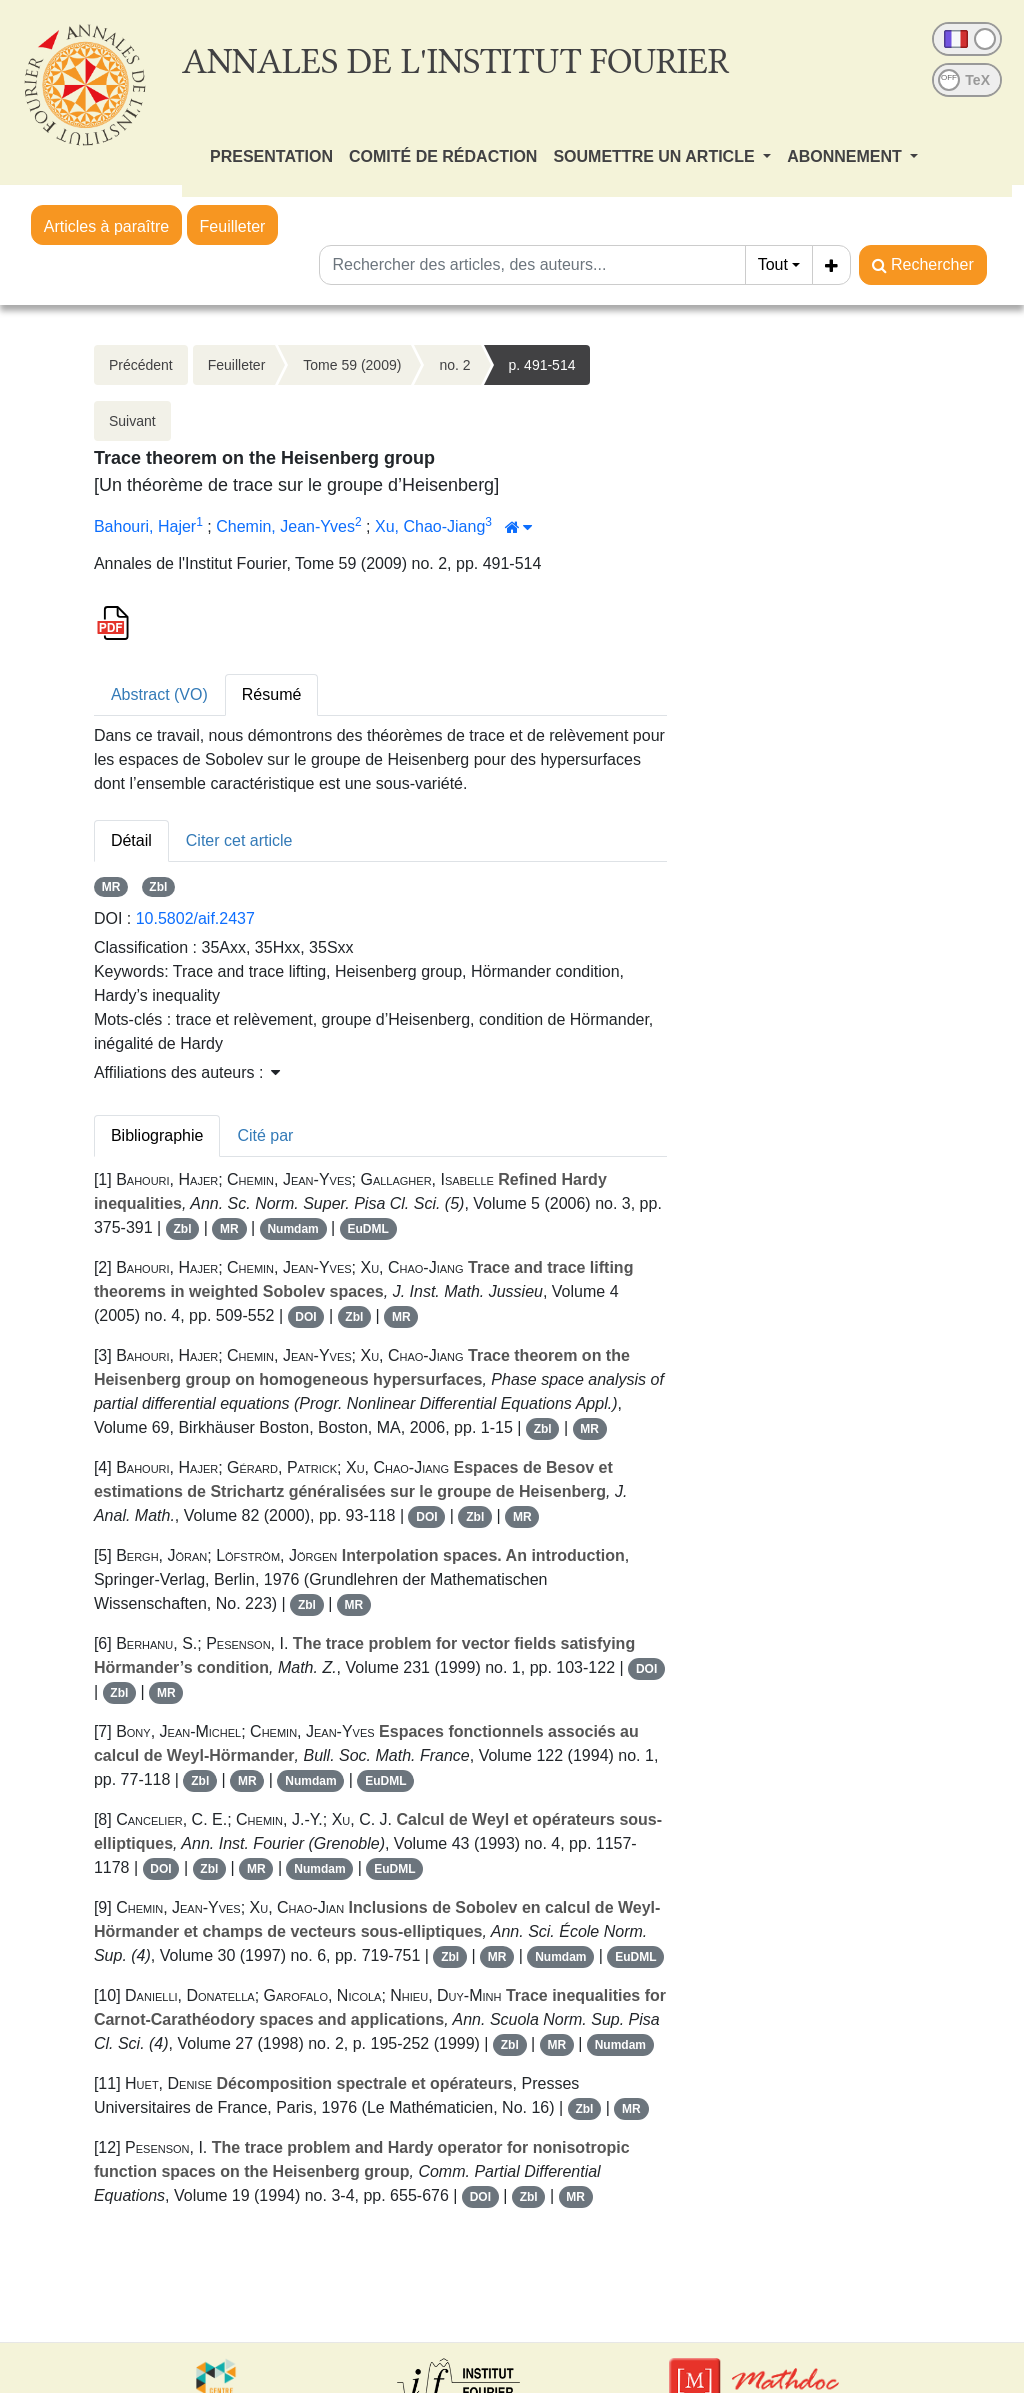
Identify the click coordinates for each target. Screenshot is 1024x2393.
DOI (305, 1317)
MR (111, 887)
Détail (131, 840)
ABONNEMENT (846, 156)
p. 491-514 (542, 365)
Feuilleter (233, 226)
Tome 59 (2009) (352, 365)
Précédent (141, 365)
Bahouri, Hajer (145, 526)
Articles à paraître (106, 226)
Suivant (132, 421)
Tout (773, 264)
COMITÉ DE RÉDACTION (443, 156)
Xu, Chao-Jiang (430, 526)
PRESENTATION (271, 156)
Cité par (265, 1135)
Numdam (292, 1229)
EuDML (367, 1229)
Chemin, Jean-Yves (285, 526)
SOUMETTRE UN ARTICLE (656, 156)
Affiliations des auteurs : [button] (187, 1072)
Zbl (158, 887)
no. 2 (454, 365)
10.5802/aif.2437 (195, 918)
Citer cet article (239, 840)
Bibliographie (157, 1135)
